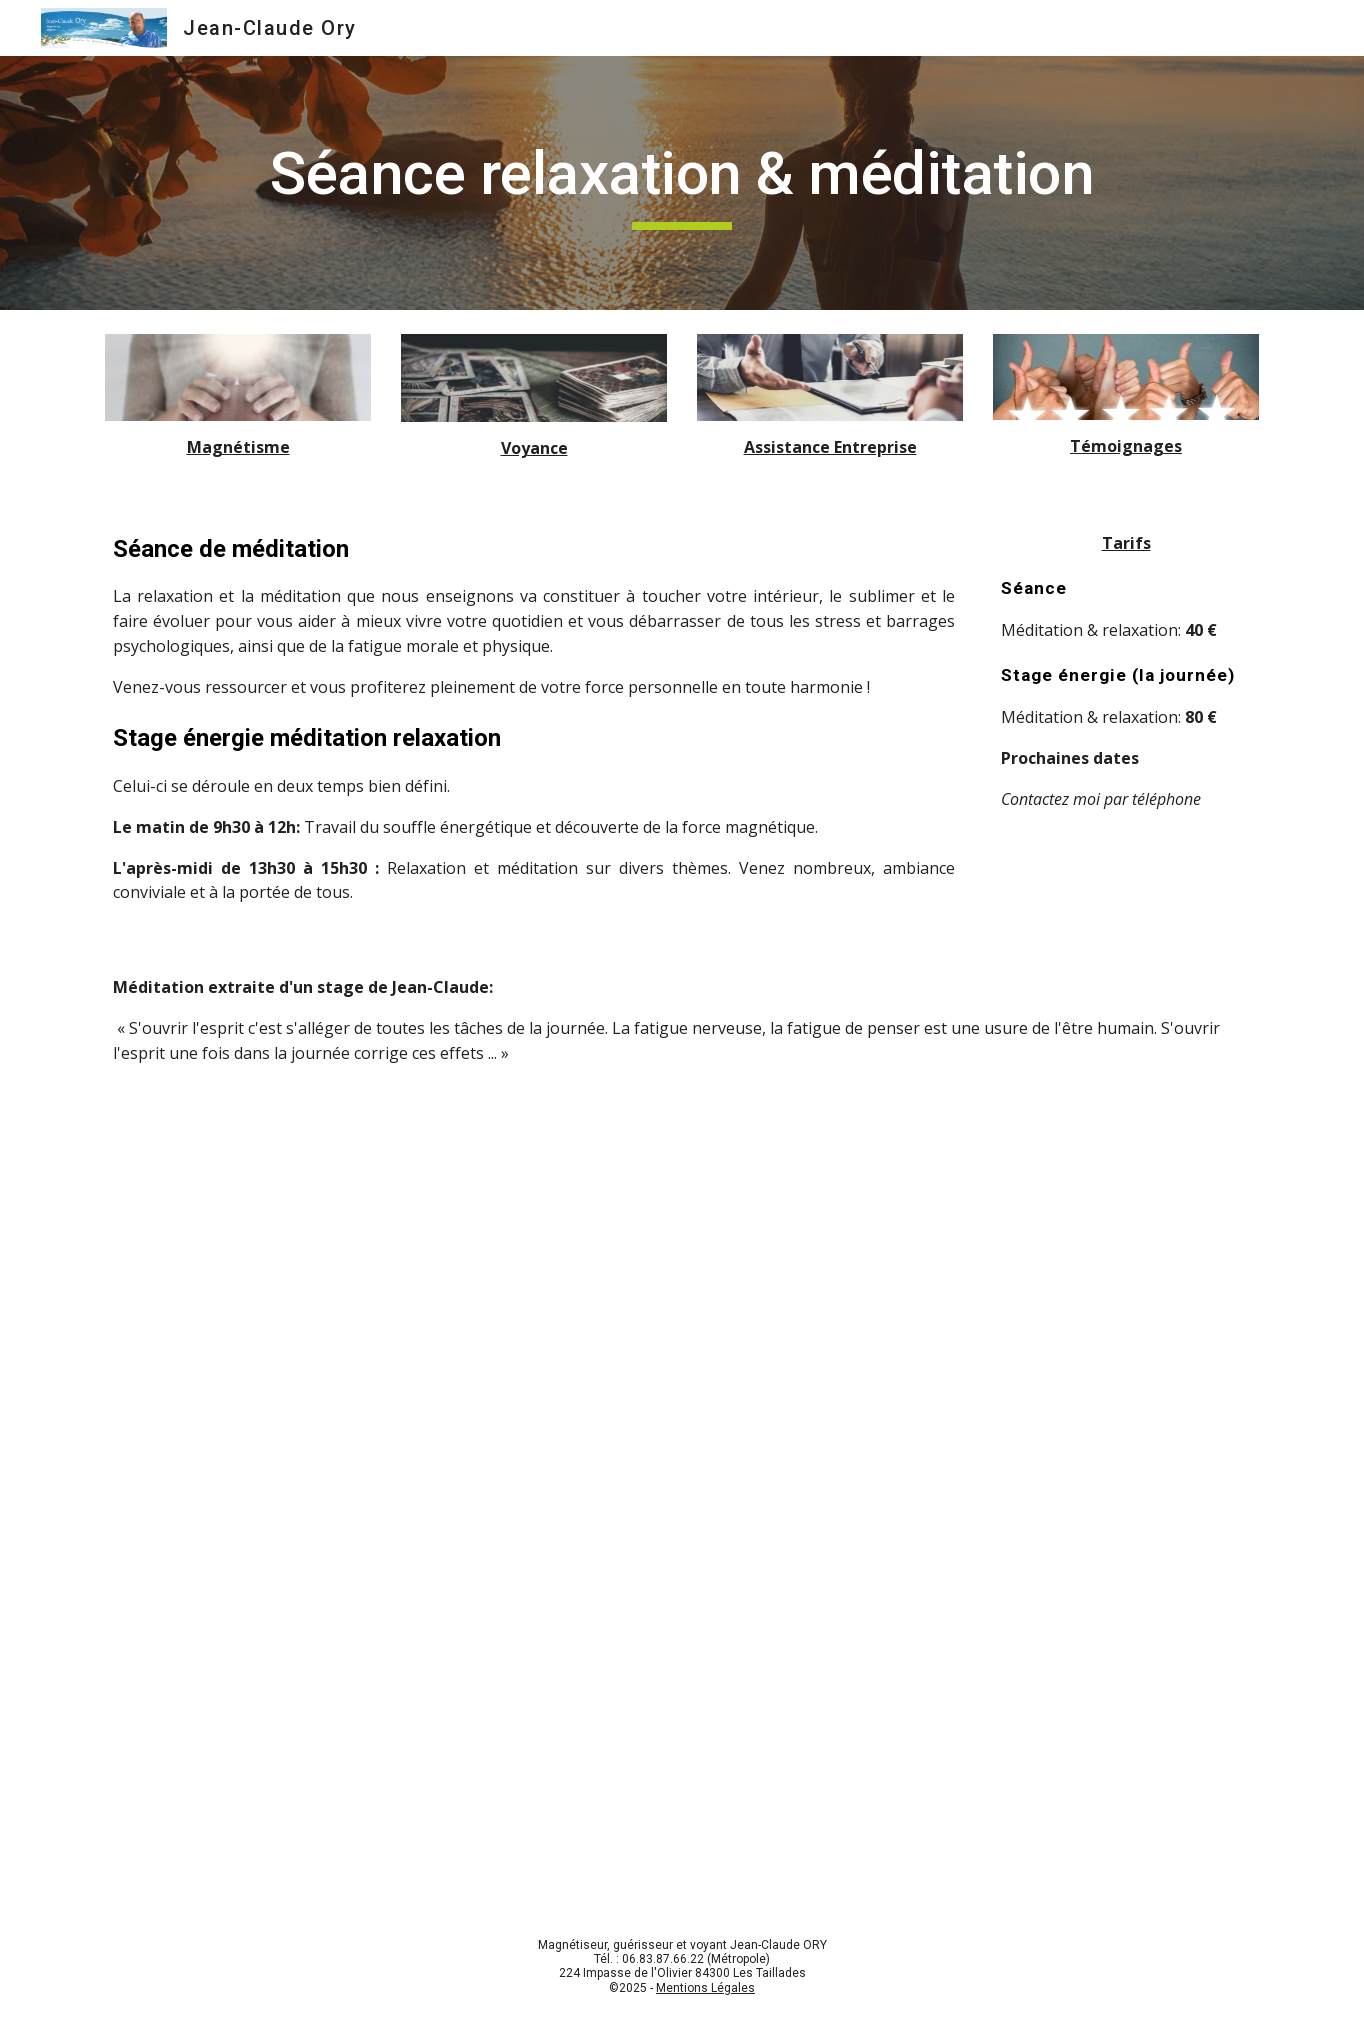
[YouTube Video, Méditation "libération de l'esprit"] (682, 1471)
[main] (682, 183)
